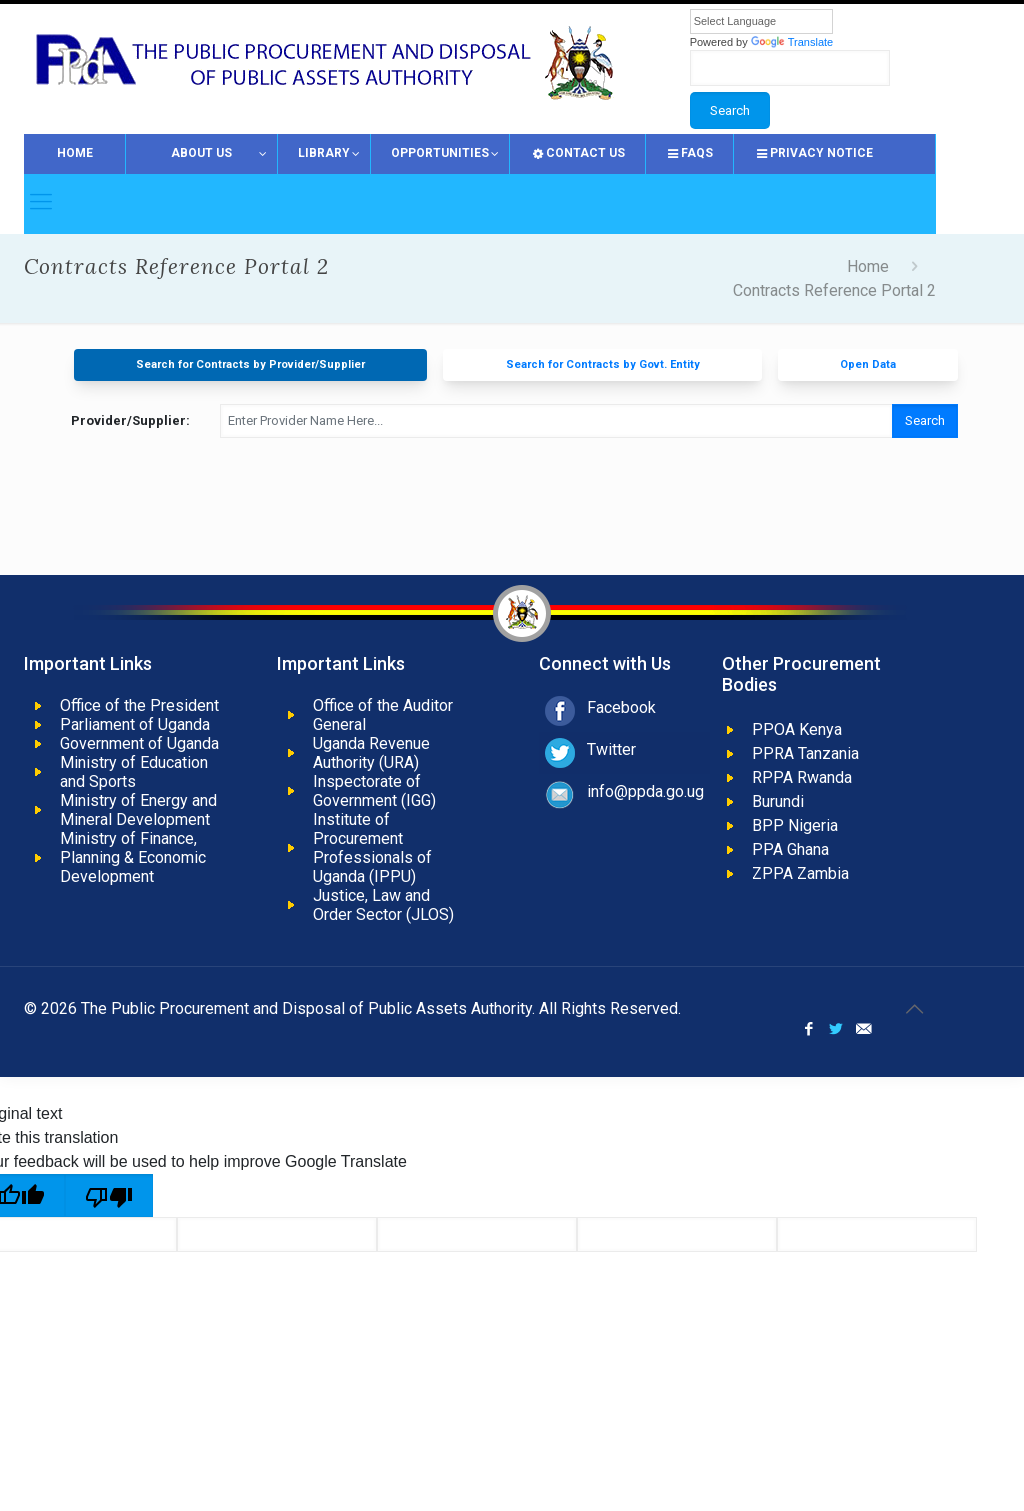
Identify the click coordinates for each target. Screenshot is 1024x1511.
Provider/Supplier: (130, 420)
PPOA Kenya (797, 729)
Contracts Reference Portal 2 (834, 290)
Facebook (621, 707)
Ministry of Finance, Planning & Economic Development (133, 857)
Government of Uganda (139, 743)
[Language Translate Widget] (761, 21)
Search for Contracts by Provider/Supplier (250, 364)
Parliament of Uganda (135, 724)
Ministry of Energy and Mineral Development (138, 810)
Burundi (778, 801)
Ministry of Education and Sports (134, 772)
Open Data (868, 364)
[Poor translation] (109, 1195)
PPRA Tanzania (805, 753)
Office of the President (139, 705)
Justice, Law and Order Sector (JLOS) (383, 905)
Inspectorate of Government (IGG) (374, 791)
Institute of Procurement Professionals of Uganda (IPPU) (372, 848)
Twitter (611, 749)
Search (925, 420)
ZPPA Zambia (800, 873)
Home (868, 266)
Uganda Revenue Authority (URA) (371, 753)
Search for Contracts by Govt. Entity (603, 364)
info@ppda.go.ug (645, 791)
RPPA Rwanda (802, 777)
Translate (792, 42)
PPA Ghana (790, 849)
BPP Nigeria (795, 825)
